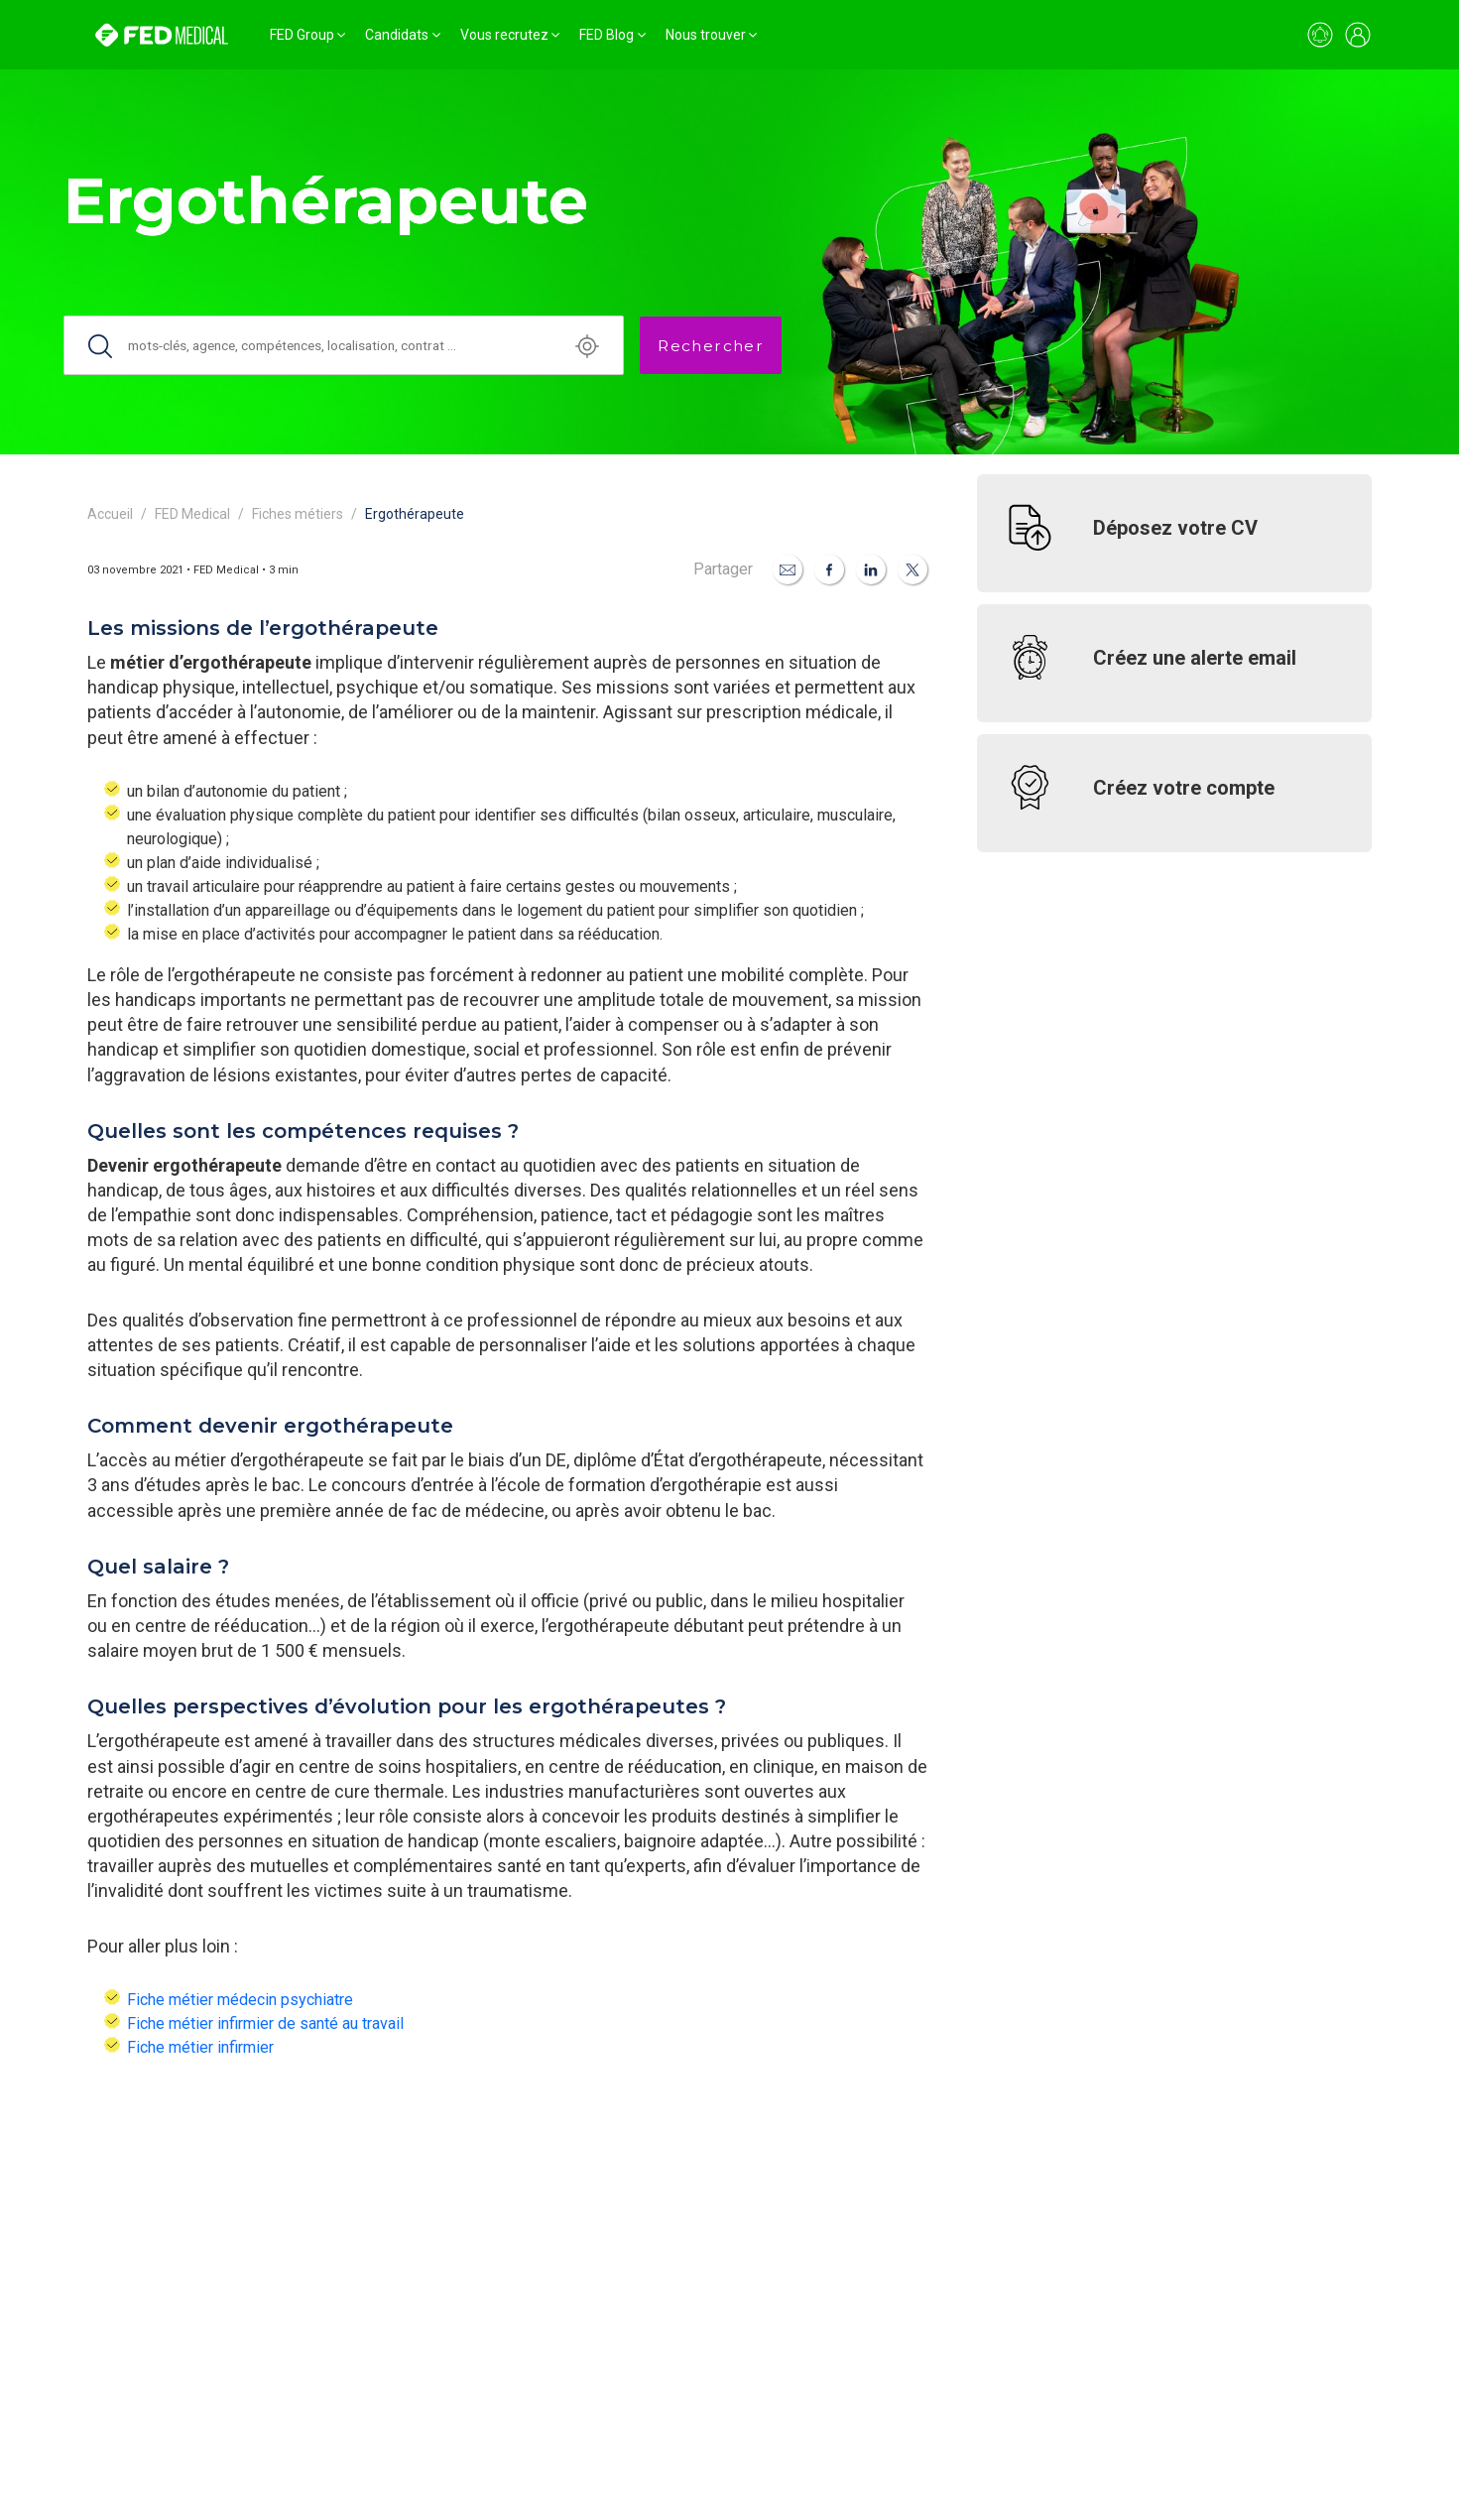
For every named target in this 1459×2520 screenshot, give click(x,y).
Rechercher (711, 345)
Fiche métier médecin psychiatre (240, 1999)
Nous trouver (706, 35)
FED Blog (606, 35)
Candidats (396, 35)
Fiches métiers (297, 514)
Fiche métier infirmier (200, 2047)
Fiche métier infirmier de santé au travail (265, 2023)
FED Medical (192, 514)
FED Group (302, 35)
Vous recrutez (504, 35)
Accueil (110, 514)
